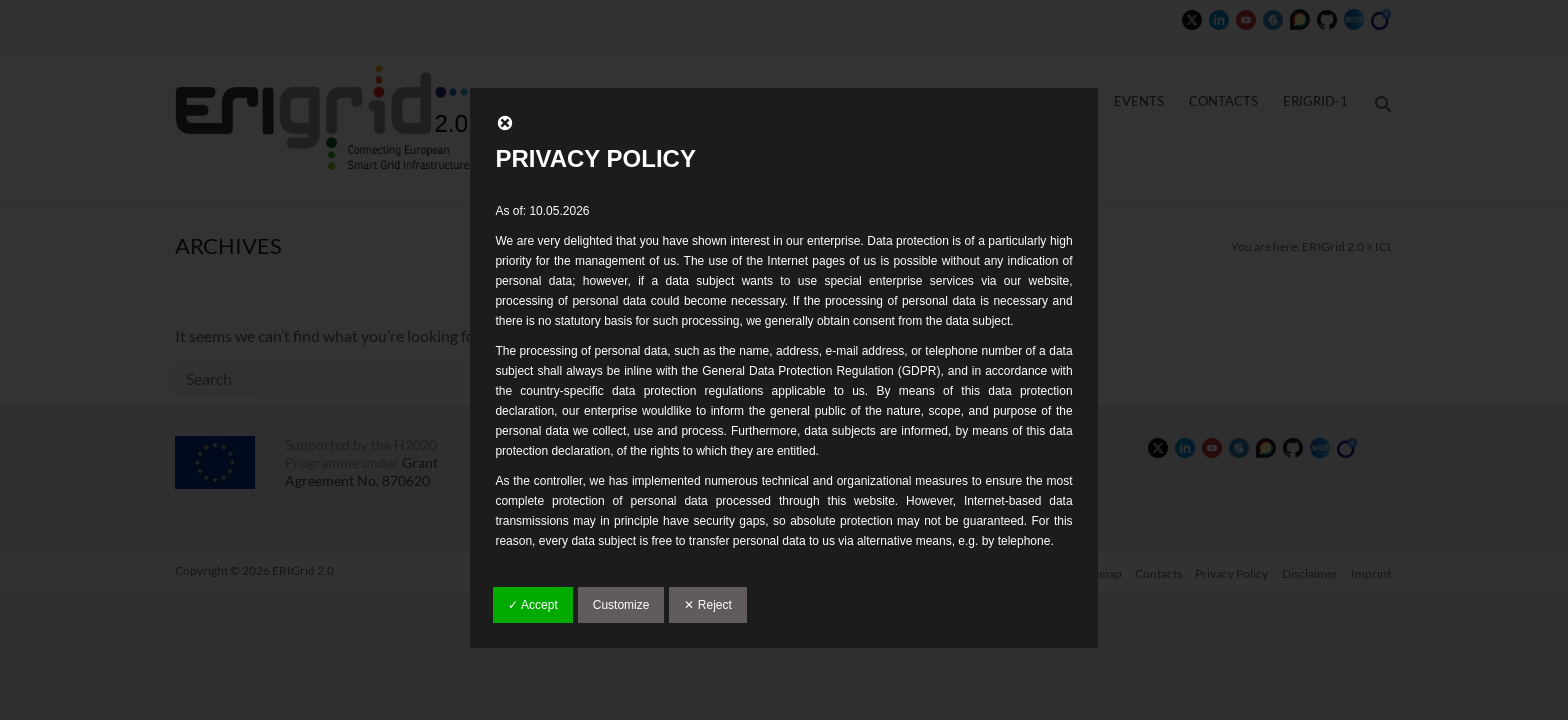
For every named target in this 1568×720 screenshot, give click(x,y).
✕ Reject (707, 605)
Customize (621, 605)
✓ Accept (532, 605)
